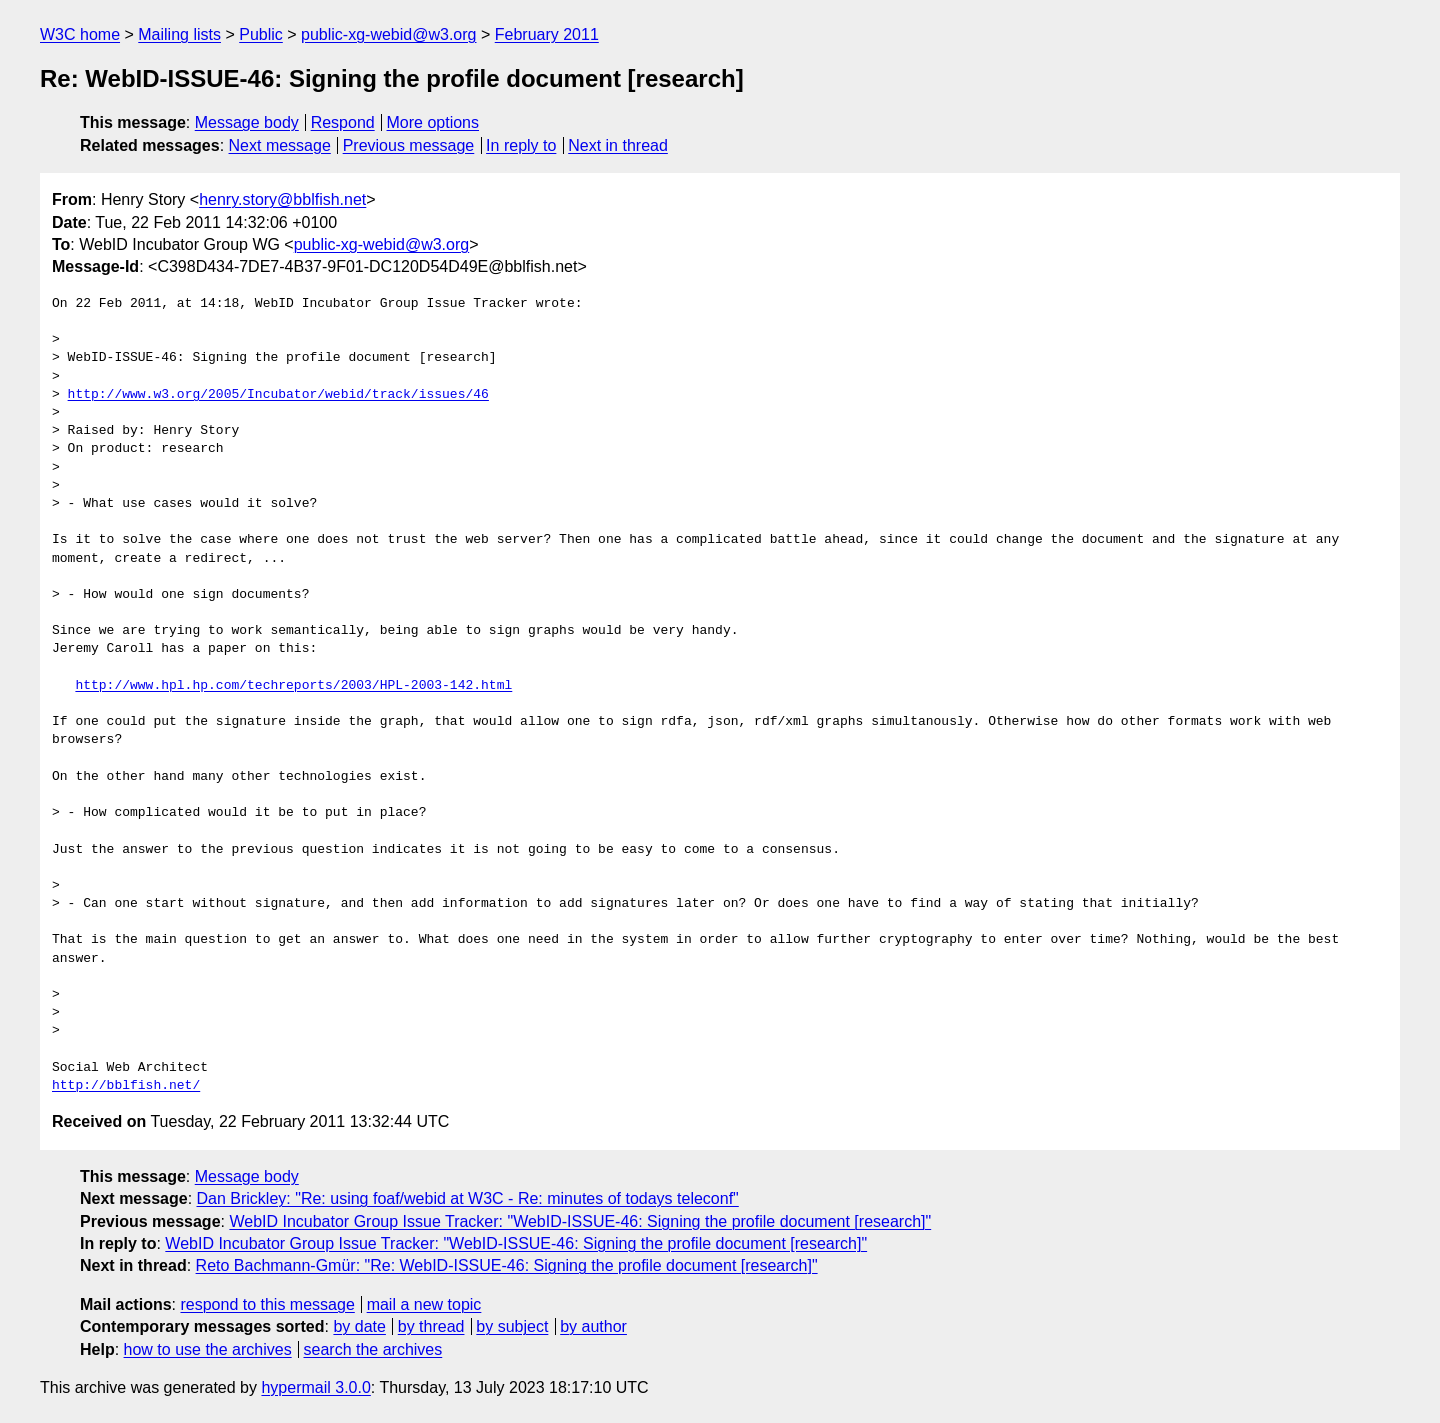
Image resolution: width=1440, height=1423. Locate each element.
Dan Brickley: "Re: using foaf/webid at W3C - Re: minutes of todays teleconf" (468, 1198)
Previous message (409, 145)
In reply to (521, 145)
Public (261, 34)
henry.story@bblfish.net (282, 199)
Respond (343, 122)
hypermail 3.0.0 (315, 1387)
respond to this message (267, 1304)
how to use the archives (208, 1349)
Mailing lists (179, 34)
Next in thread (618, 145)
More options (433, 122)
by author (593, 1326)
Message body (247, 122)
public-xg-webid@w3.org (388, 34)
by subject (512, 1326)
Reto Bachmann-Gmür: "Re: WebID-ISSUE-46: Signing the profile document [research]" (507, 1265)
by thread (431, 1326)
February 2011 (547, 34)
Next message (280, 145)
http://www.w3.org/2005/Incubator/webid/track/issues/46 (278, 395)
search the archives (373, 1349)
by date (359, 1326)
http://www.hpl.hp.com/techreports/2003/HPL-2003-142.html (293, 686)
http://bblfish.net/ (126, 1086)
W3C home (80, 34)
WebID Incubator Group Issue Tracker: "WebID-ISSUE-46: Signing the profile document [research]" (580, 1221)
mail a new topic (424, 1304)
